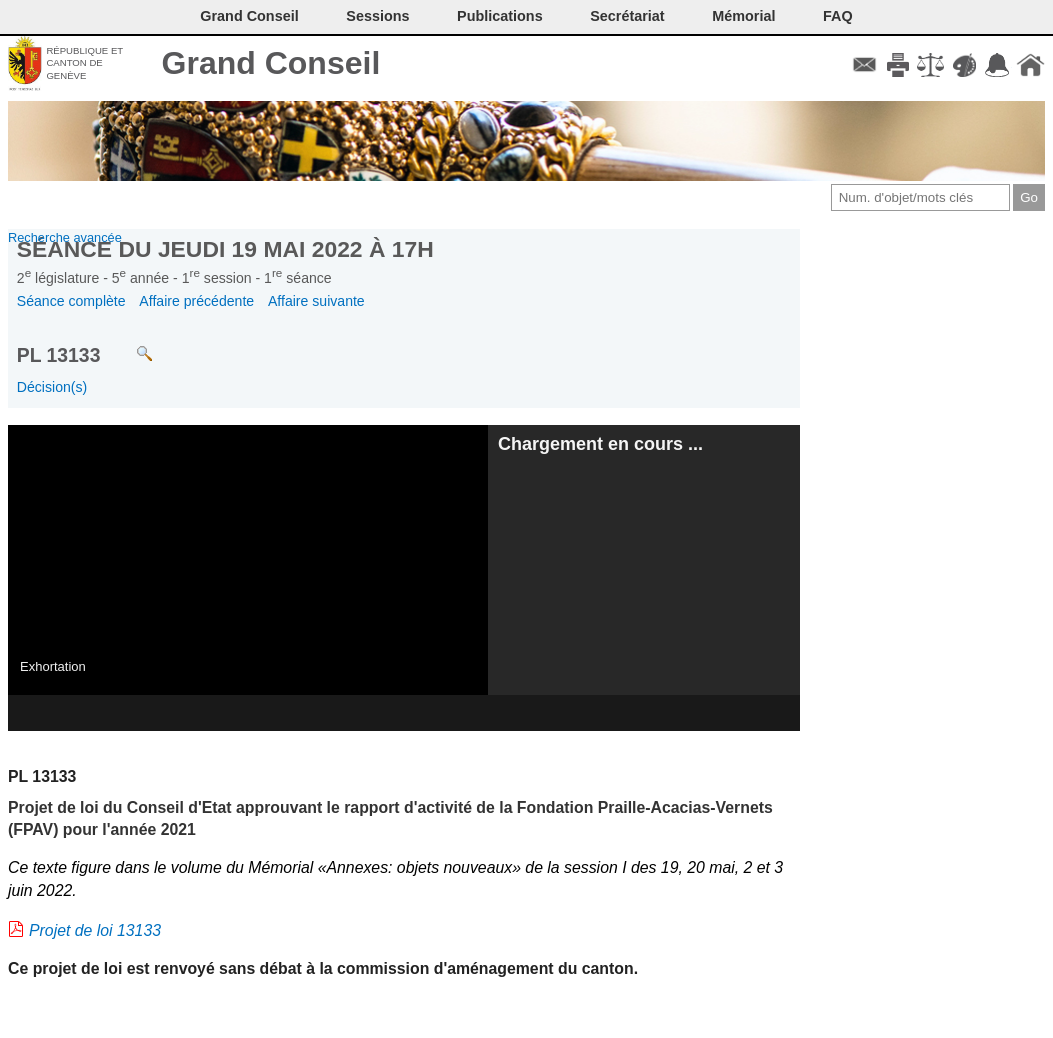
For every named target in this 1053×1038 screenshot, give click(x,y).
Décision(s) (52, 387)
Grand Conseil (271, 63)
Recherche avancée (65, 237)
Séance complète (71, 301)
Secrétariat (627, 16)
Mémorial (743, 16)
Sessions (377, 16)
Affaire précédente (196, 301)
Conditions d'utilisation (930, 65)
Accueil (1030, 65)
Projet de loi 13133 (95, 930)
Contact (864, 65)
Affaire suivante (316, 301)
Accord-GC (997, 65)
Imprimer (897, 65)
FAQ (838, 16)
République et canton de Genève (84, 63)
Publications (500, 16)
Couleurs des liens (964, 65)
